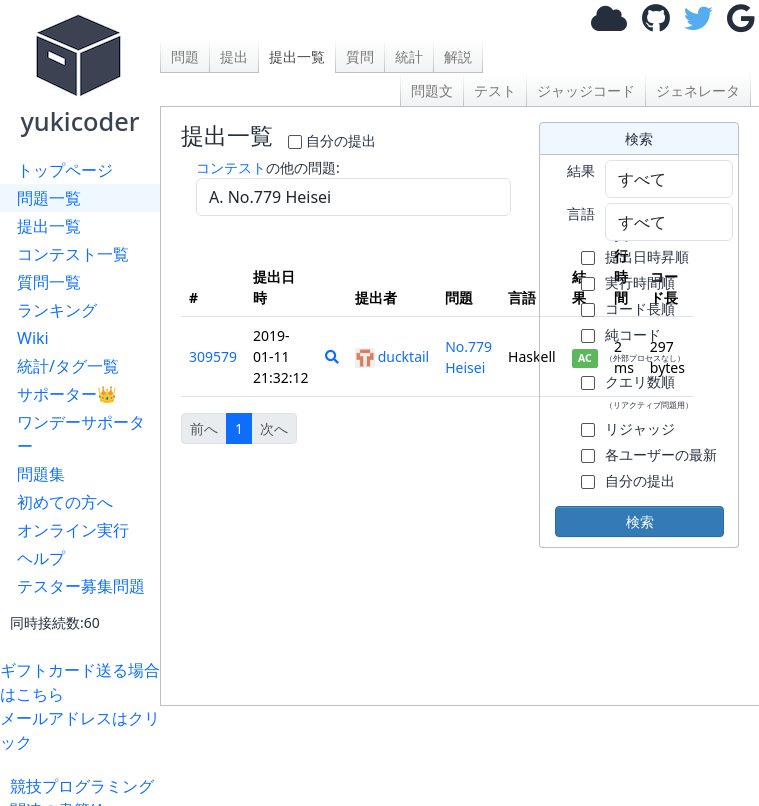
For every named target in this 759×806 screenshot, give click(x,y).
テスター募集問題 (81, 586)
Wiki (33, 338)
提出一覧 (49, 226)
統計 (409, 56)
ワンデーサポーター (81, 434)
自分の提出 (341, 140)
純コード (645, 344)
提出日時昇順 (647, 256)
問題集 (41, 474)
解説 (458, 56)
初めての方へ (65, 502)
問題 (185, 56)
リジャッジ (640, 428)
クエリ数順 (649, 391)
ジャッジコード (586, 90)
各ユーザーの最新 (661, 454)
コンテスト (231, 167)
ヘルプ (41, 558)
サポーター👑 (67, 394)
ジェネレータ (698, 90)
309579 (213, 356)
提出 (234, 56)
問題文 (432, 90)
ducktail (392, 356)
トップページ (65, 170)
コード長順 (640, 308)
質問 (360, 56)
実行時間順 (640, 282)
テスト (495, 90)
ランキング (57, 310)
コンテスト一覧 (73, 254)
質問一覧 (49, 282)
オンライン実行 (73, 530)
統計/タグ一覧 (68, 366)
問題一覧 (49, 198)
